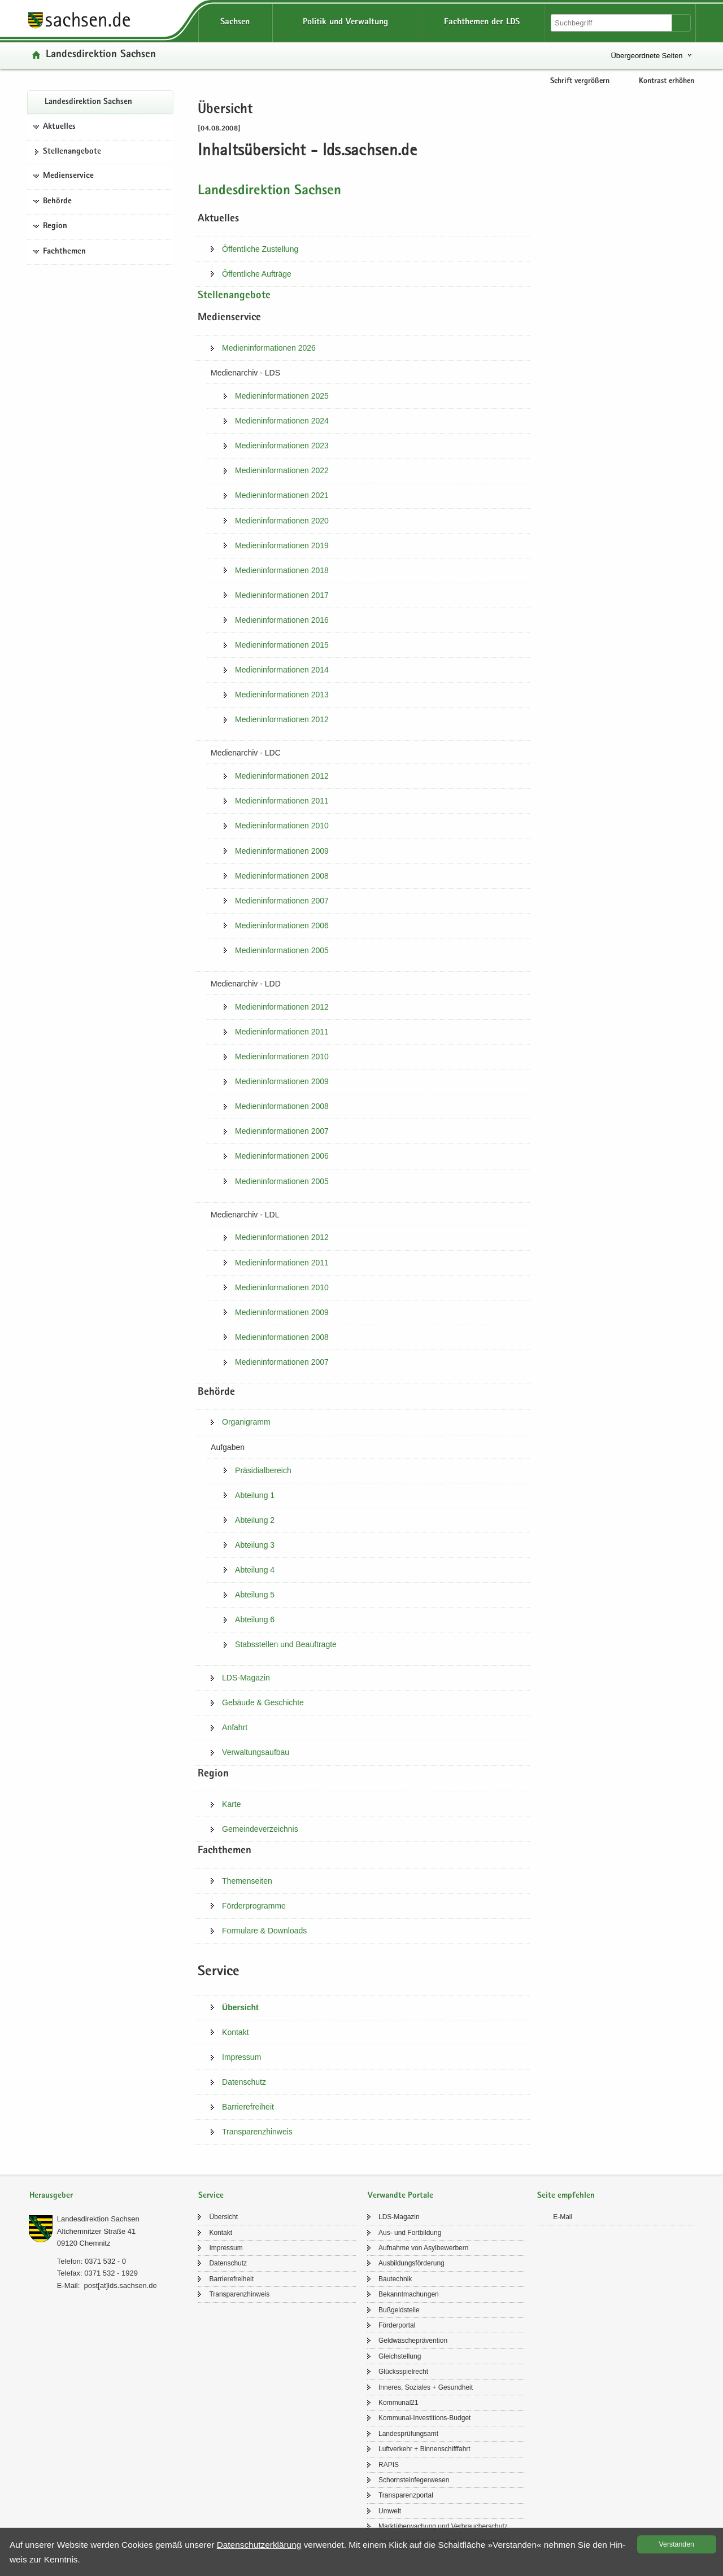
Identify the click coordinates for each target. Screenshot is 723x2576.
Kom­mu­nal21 (398, 2403)
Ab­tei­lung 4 (255, 1569)
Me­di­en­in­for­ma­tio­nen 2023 (282, 445)
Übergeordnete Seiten (646, 55)
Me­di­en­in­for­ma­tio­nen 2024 (282, 420)
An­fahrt (234, 1727)
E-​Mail (562, 2217)
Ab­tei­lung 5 (255, 1594)
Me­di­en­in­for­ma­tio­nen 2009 (282, 850)
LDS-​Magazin (399, 2217)
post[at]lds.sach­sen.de (120, 2285)
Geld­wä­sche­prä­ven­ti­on (412, 2340)
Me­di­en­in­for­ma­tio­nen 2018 (282, 570)
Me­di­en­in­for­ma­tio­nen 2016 (282, 620)
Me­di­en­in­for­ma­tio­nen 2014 (282, 669)
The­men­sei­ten (247, 1880)
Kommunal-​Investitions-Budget (424, 2418)
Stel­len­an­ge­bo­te (72, 152)
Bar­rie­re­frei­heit (248, 2106)
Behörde (57, 201)
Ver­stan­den (676, 2544)
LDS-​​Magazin (246, 1677)
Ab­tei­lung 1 (255, 1495)
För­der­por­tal (396, 2325)
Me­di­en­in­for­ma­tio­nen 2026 (269, 347)
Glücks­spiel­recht (403, 2372)
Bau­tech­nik (395, 2279)
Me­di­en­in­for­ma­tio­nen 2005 (282, 950)
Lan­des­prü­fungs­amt (408, 2434)
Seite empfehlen (566, 2195)
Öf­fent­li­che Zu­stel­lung (260, 249)
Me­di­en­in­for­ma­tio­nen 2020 (282, 520)
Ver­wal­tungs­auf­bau (255, 1752)
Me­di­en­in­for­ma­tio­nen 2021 (282, 495)
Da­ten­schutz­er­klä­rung (259, 2544)
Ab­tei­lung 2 (255, 1520)
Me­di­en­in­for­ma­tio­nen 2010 (282, 825)
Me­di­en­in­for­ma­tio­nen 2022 (282, 470)
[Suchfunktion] (612, 23)
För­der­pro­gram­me (254, 1905)
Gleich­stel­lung (399, 2356)
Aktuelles (59, 127)
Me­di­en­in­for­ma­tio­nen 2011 (282, 800)
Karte (231, 1804)
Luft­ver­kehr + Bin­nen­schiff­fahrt (424, 2449)
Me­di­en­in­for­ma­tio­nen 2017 (282, 595)
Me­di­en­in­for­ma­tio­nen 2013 (282, 694)
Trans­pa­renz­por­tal (405, 2495)
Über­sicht (240, 2007)
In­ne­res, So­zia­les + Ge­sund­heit (425, 2387)
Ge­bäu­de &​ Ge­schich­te (263, 1702)
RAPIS (388, 2465)
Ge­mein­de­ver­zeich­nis (260, 1828)
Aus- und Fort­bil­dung (409, 2233)
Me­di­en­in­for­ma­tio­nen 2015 (282, 644)
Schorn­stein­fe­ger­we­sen (413, 2480)
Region (55, 226)
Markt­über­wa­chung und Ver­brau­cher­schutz (443, 2526)
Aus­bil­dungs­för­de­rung (411, 2263)
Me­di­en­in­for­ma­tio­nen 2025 (282, 395)
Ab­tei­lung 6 (255, 1619)
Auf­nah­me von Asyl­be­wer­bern (423, 2248)
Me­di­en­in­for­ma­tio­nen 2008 (282, 875)
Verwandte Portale (400, 2195)
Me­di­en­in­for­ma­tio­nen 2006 (282, 925)
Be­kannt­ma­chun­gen (408, 2294)
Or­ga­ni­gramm (246, 1421)
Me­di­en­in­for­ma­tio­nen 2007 (282, 900)
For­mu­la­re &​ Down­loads (264, 1930)
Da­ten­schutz (244, 2081)
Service (211, 2195)
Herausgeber (51, 2195)
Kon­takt (235, 2032)
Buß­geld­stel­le (399, 2310)
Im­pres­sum (241, 2057)
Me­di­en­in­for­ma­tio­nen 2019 (282, 545)
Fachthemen (64, 251)
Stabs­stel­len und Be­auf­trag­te (286, 1644)
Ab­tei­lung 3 (255, 1544)
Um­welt (389, 2511)
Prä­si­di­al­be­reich (263, 1470)
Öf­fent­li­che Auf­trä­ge (256, 273)
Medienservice (68, 176)
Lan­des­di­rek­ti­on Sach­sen (101, 55)
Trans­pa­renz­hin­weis (257, 2131)
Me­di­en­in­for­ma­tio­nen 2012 (282, 719)
